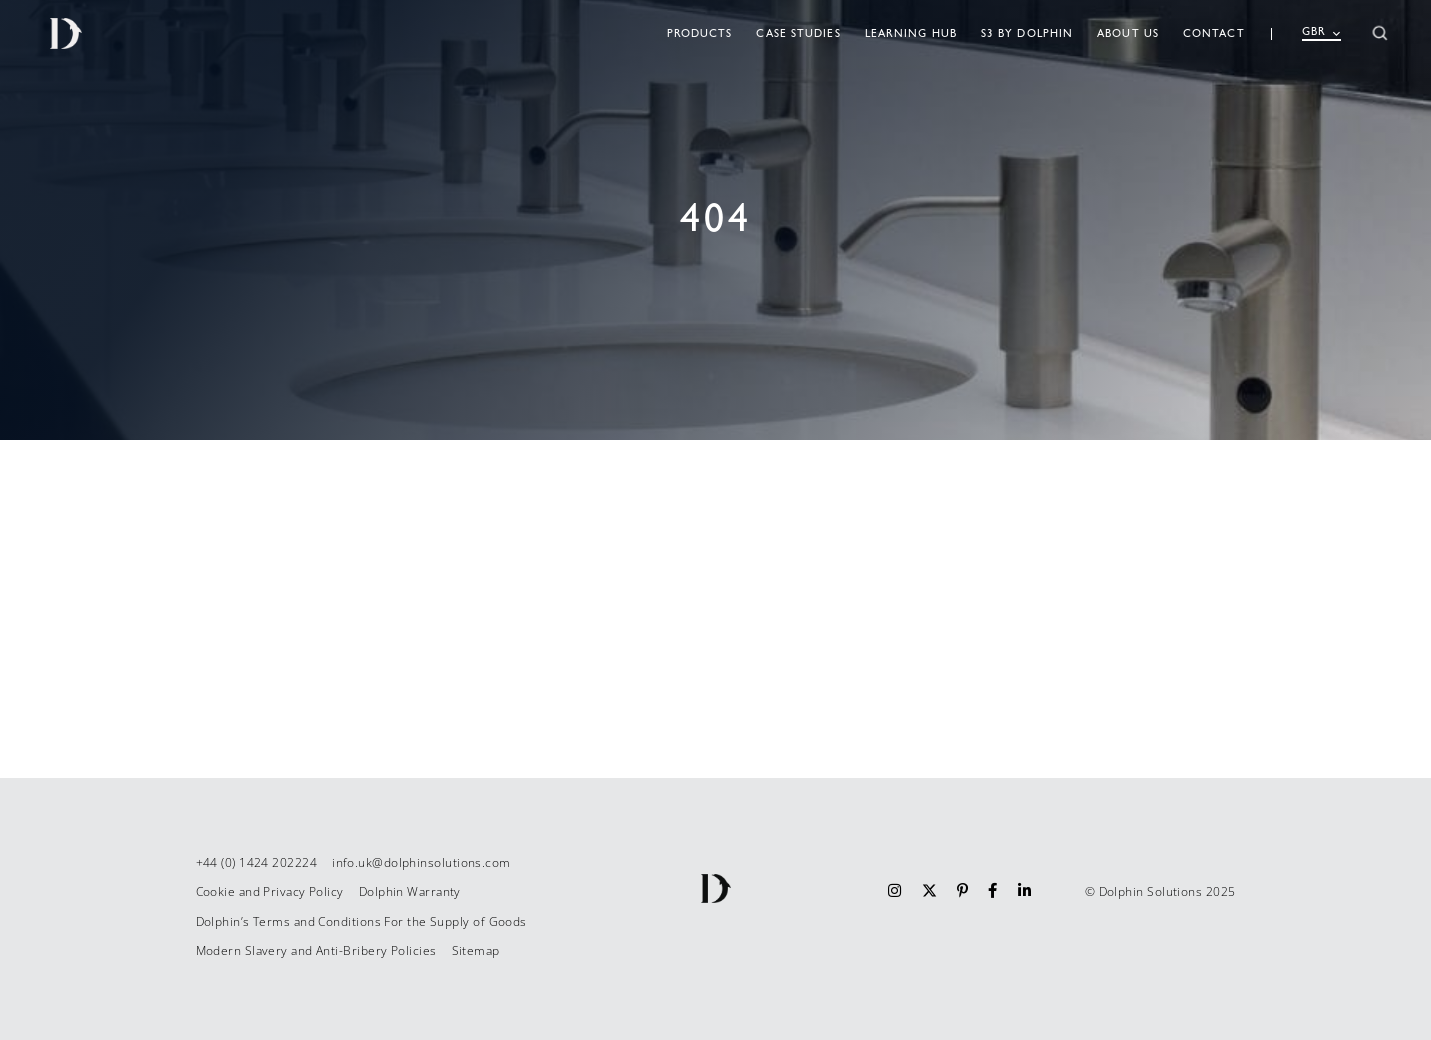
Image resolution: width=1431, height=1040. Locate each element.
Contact (1214, 33)
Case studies (798, 33)
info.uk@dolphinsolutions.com (421, 862)
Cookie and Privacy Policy (270, 891)
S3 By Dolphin (1027, 33)
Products (700, 33)
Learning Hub (911, 33)
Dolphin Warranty (410, 891)
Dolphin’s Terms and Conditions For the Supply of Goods (361, 921)
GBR (1321, 32)
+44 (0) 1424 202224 (257, 862)
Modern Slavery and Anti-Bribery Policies (316, 950)
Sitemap (476, 950)
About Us (1128, 33)
